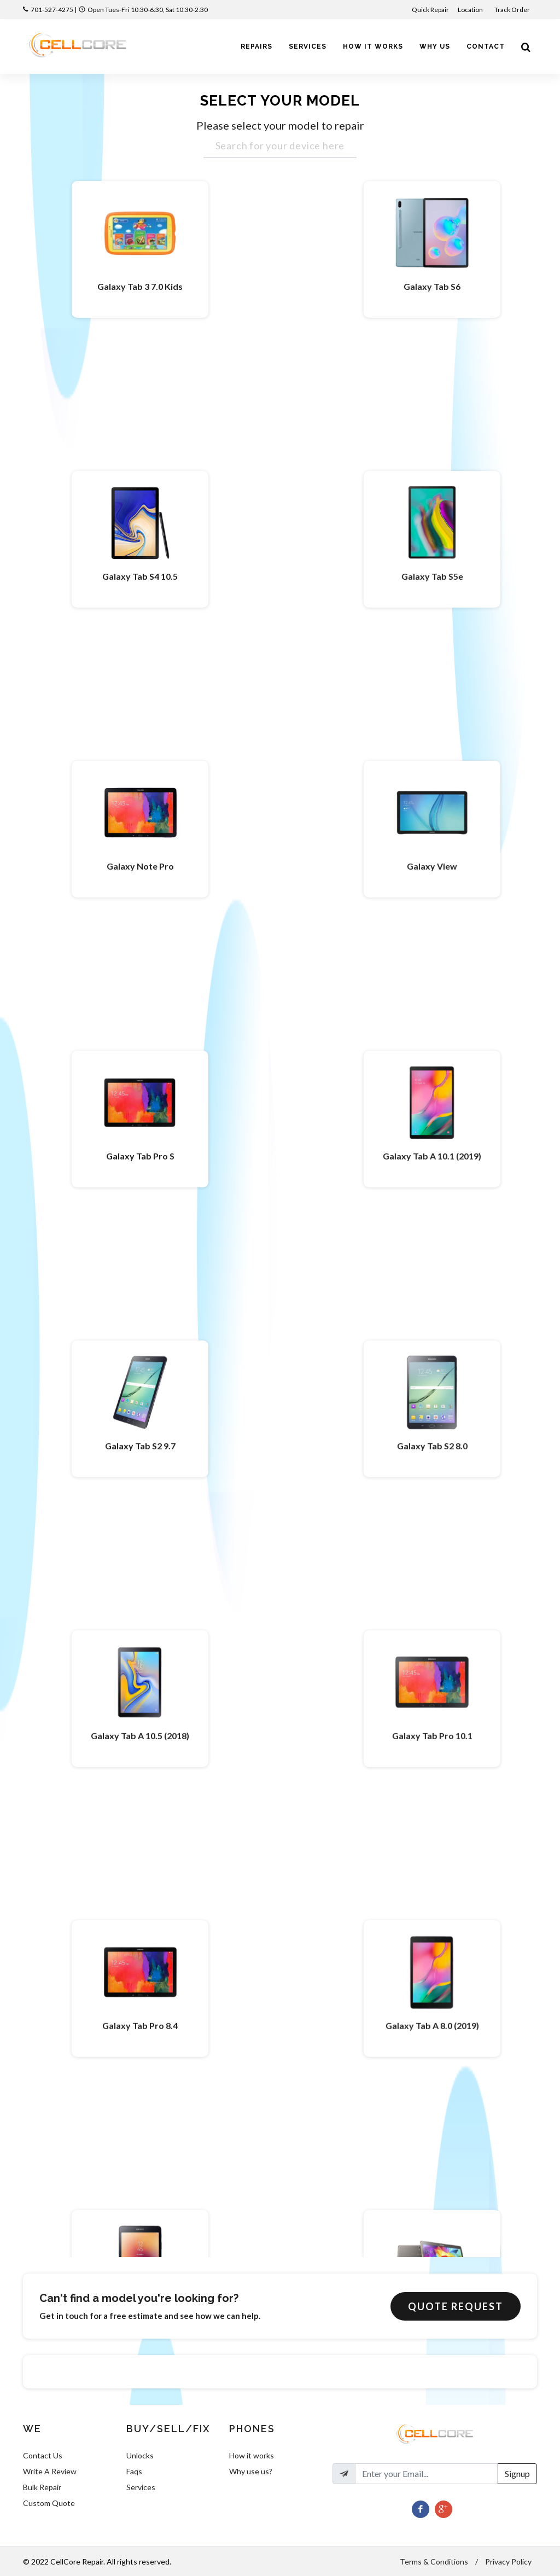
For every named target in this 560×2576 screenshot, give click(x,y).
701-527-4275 (52, 9)
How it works (251, 2455)
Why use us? (250, 2471)
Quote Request (455, 2306)
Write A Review (50, 2471)
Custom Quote (49, 2503)
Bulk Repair (42, 2487)
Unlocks (140, 2455)
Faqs (134, 2471)
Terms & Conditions (434, 2561)
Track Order (512, 9)
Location (471, 9)
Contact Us (42, 2455)
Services (140, 2487)
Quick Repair (430, 9)
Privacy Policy (508, 2561)
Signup (517, 2473)
